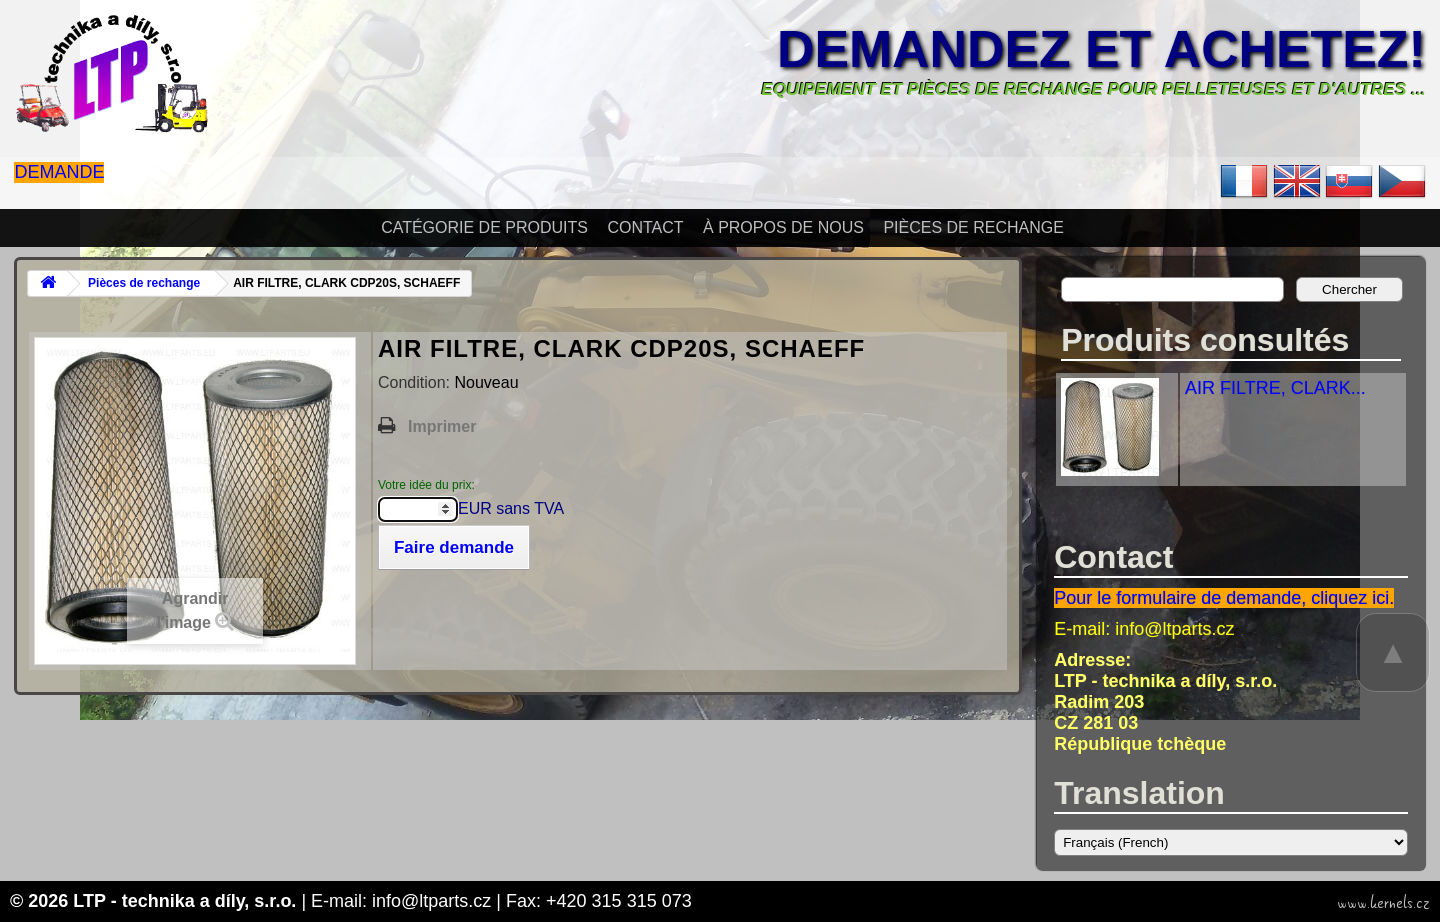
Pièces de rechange (973, 227)
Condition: (416, 382)
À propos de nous (783, 227)
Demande (59, 172)
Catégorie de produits (484, 227)
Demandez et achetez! (1101, 49)
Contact (645, 227)
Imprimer (442, 426)
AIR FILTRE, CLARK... (1275, 388)
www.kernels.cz (1383, 903)
